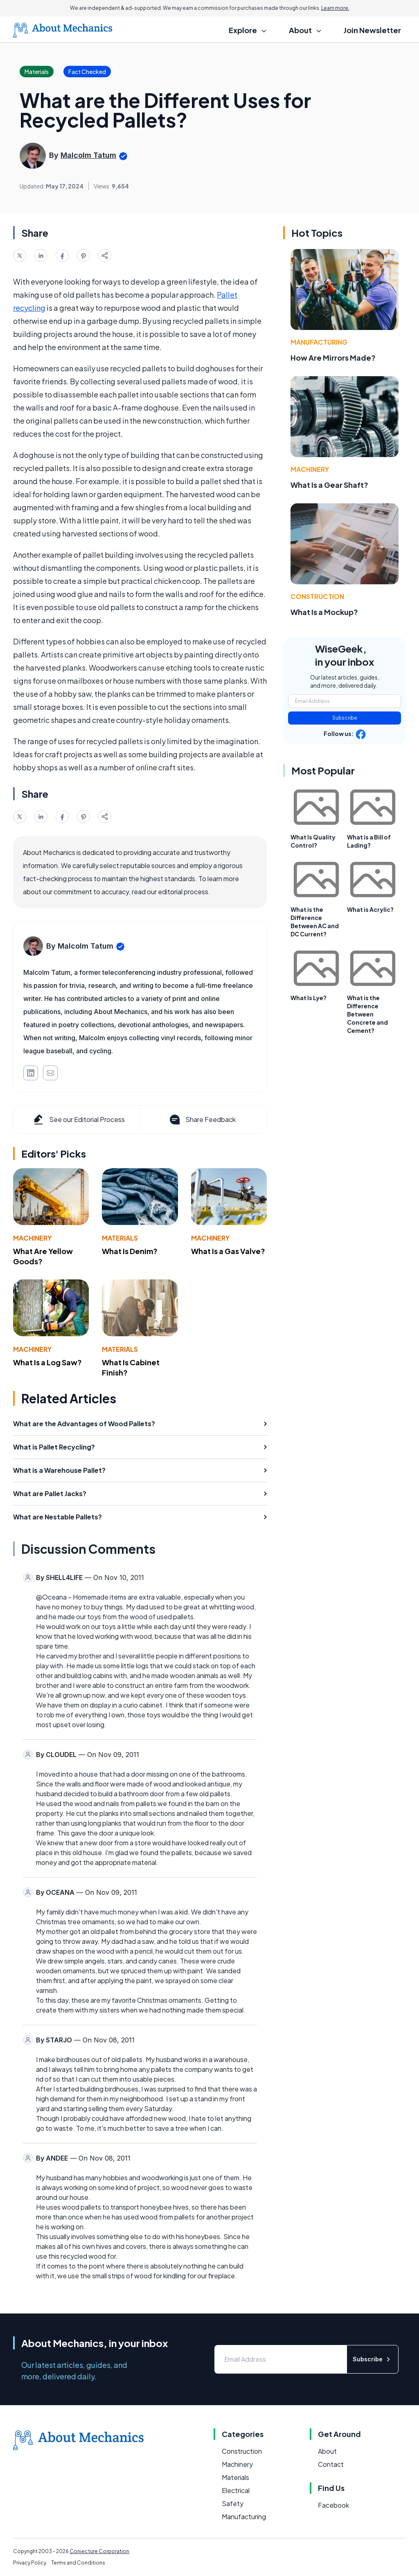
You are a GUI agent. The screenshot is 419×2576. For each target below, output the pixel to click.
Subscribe (344, 718)
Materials (120, 1238)
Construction (317, 596)
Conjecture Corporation (99, 2551)
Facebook (333, 2505)
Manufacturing (319, 342)
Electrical (236, 2490)
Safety (232, 2503)
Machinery (32, 1238)
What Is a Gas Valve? (228, 1251)
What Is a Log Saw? (47, 1362)
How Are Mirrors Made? (333, 357)
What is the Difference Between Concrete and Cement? (367, 1014)
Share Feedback (202, 1119)
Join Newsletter (372, 30)
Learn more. (335, 8)
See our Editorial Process (78, 1119)
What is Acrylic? (370, 909)
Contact (331, 2464)
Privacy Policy (29, 2563)
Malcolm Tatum (88, 155)
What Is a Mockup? (324, 612)
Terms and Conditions (78, 2563)
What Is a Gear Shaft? (329, 484)
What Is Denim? (130, 1251)
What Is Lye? (309, 997)
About (327, 2451)
